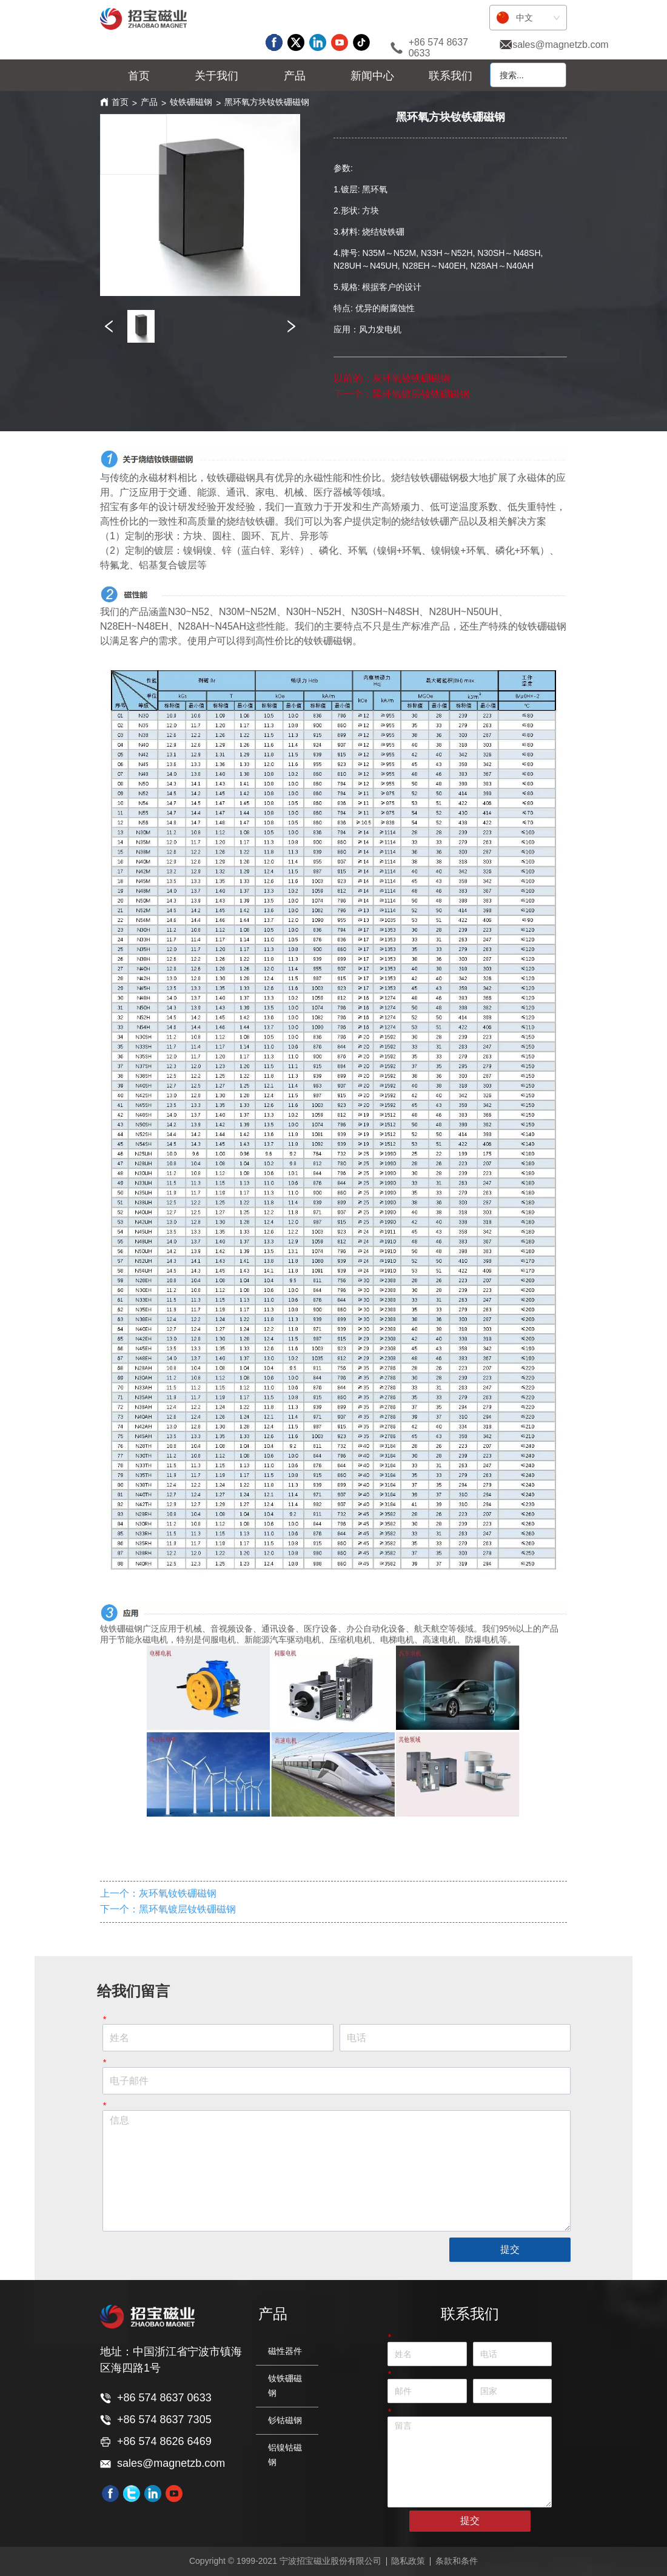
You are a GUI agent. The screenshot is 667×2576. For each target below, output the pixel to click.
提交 (510, 2249)
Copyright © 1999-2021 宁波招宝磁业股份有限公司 (285, 2561)
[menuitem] (216, 76)
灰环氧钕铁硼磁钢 (411, 378)
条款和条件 (456, 2561)
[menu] (294, 76)
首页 (120, 102)
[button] (216, 75)
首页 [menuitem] (139, 76)
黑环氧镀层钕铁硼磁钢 (420, 394)
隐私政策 (408, 2561)
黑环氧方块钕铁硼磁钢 (266, 102)
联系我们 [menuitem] (450, 76)
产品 (149, 102)
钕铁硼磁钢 (191, 102)
